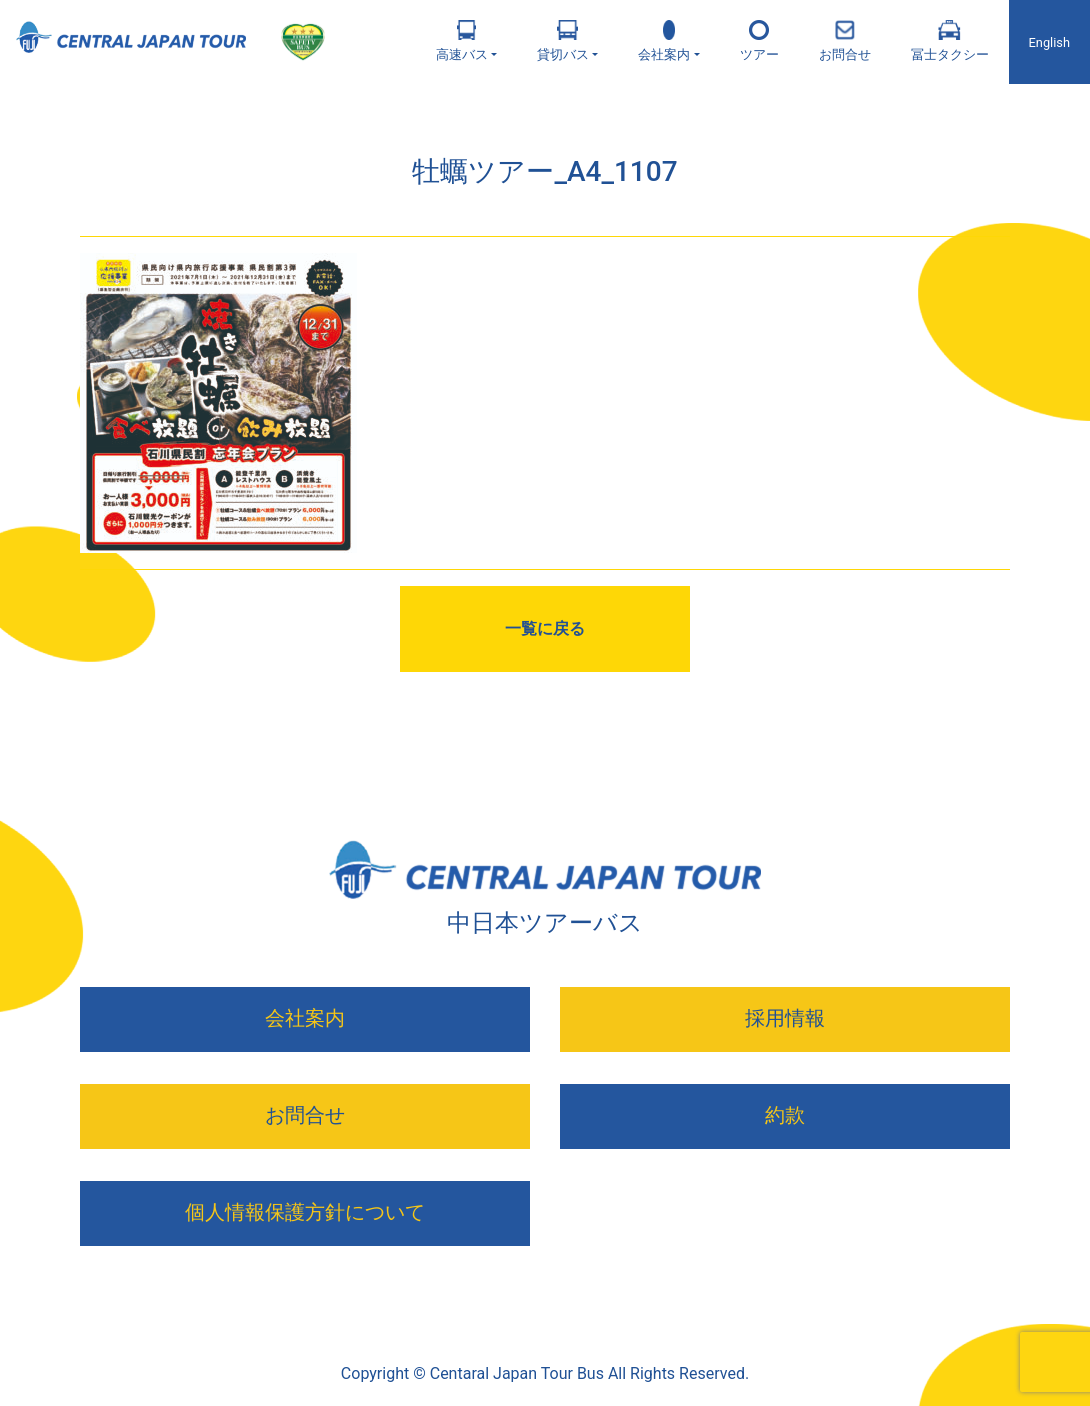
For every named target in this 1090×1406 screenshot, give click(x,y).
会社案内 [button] (664, 41)
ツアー (759, 41)
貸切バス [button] (563, 41)
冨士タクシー (950, 41)
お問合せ (845, 41)
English (1049, 42)
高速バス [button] (462, 41)
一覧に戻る (545, 628)
